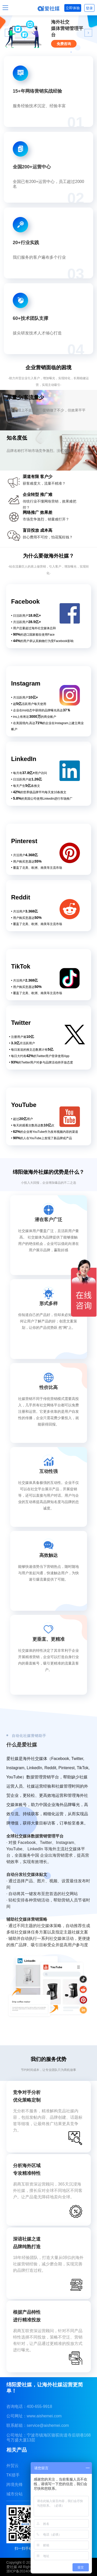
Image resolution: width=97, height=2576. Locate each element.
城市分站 (14, 2494)
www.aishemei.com (44, 2416)
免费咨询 (64, 44)
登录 (89, 8)
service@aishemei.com (48, 2425)
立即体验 (73, 8)
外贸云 (12, 2465)
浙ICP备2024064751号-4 (26, 2571)
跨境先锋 (14, 2484)
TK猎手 (13, 2475)
